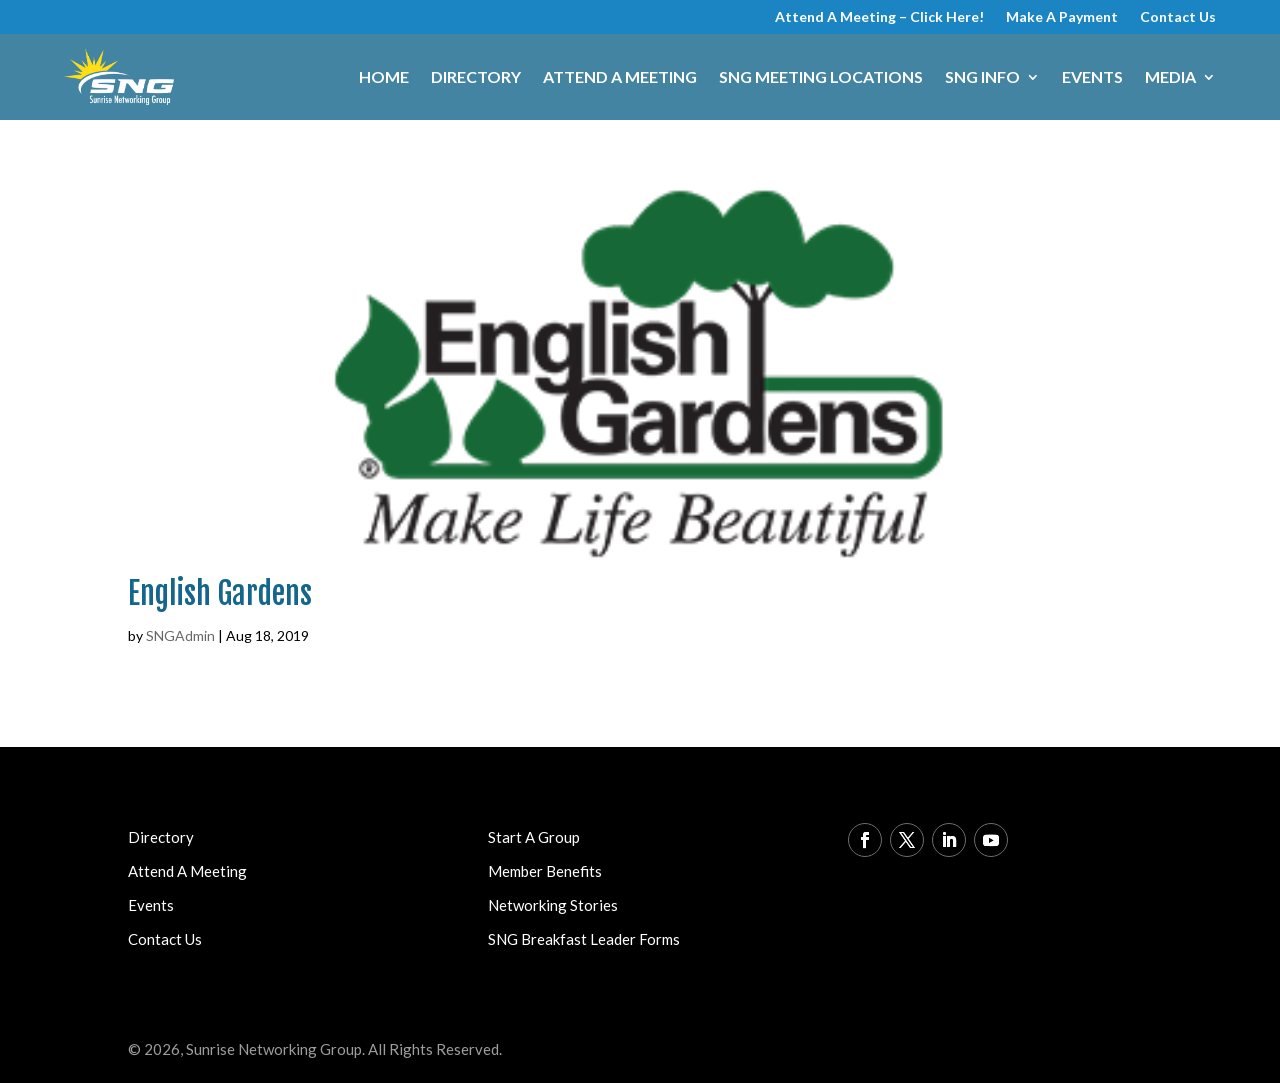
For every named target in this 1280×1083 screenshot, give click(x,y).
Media (1170, 76)
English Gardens (220, 593)
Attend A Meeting (620, 76)
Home (384, 76)
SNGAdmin (180, 635)
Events (1092, 76)
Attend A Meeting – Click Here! (879, 17)
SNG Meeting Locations (821, 76)
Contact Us (1178, 17)
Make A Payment (1062, 17)
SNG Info (982, 76)
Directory (476, 76)
